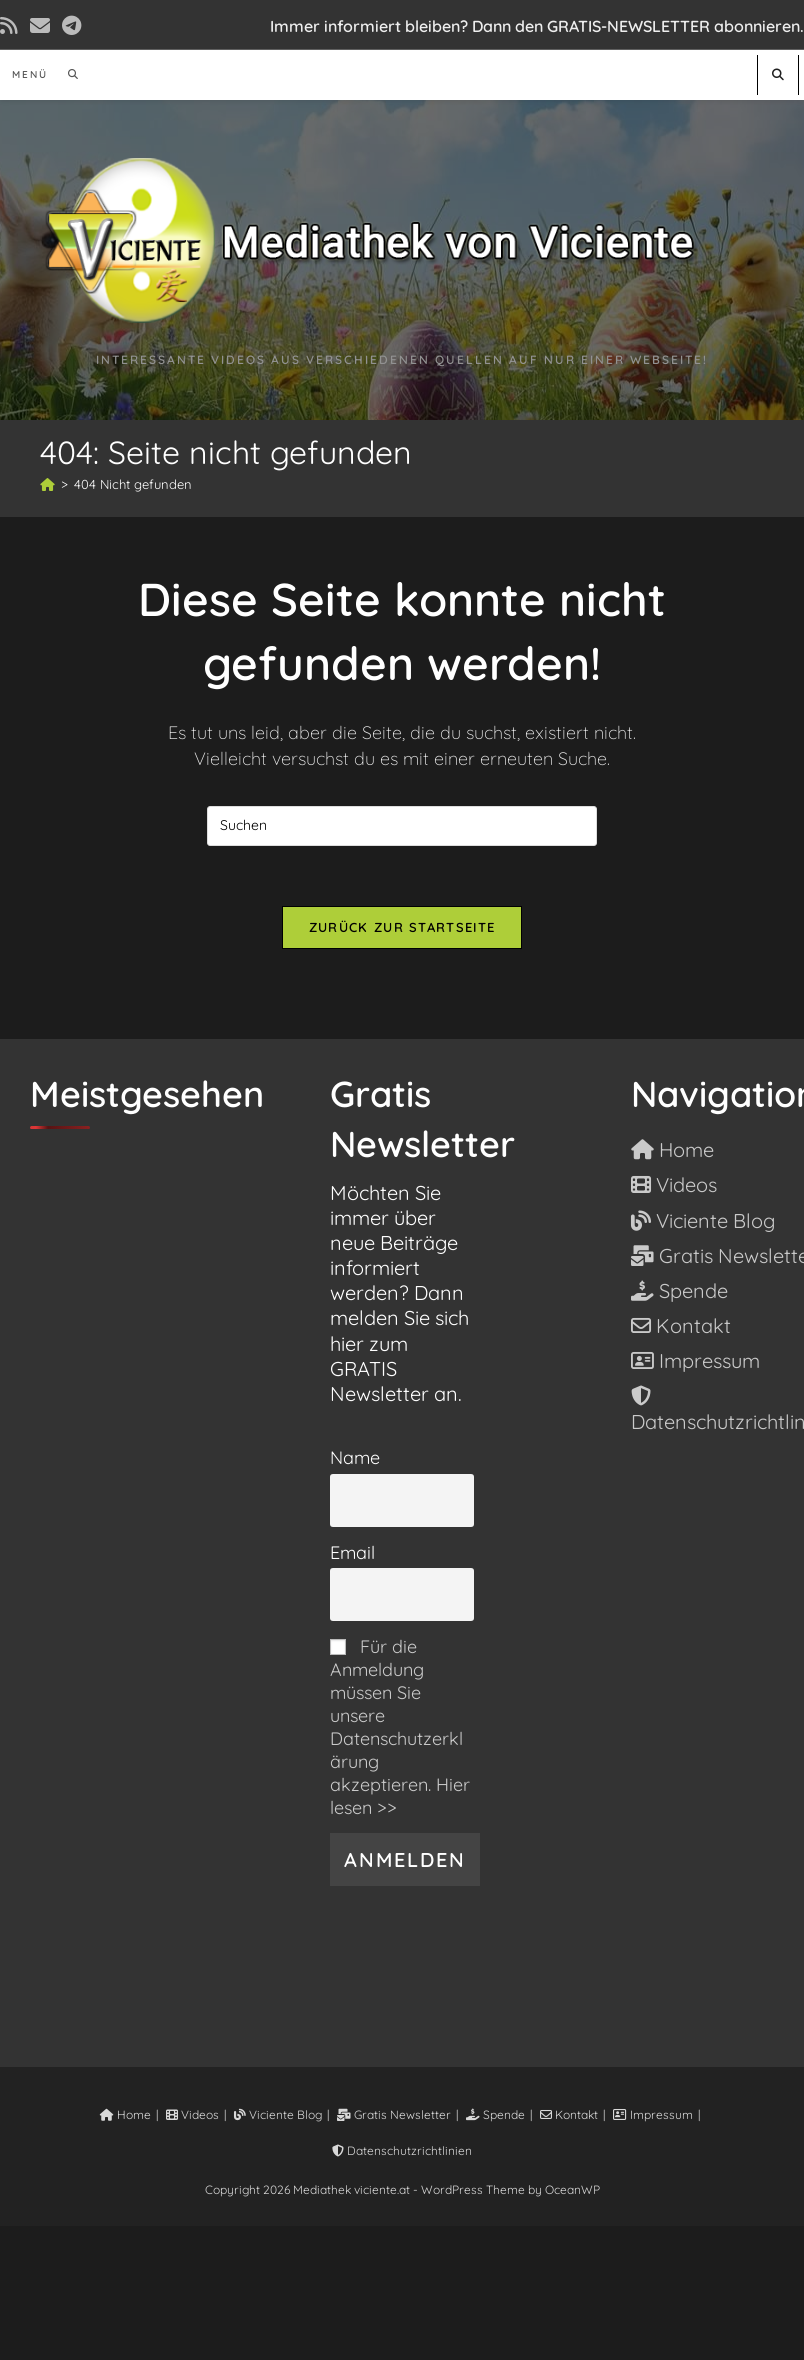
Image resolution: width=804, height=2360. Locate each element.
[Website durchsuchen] (778, 74)
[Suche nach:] (66, 74)
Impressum (653, 2114)
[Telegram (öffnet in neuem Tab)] (71, 26)
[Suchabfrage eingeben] (402, 826)
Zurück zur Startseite (402, 927)
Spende (495, 2114)
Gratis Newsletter (394, 2114)
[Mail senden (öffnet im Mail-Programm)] (40, 26)
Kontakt (569, 2114)
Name (355, 1457)
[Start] (47, 484)
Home (125, 2114)
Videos (192, 2114)
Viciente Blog (278, 2114)
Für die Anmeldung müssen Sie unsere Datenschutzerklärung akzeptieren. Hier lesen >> (400, 1727)
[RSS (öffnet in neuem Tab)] (12, 26)
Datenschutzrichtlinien (402, 2150)
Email (352, 1552)
